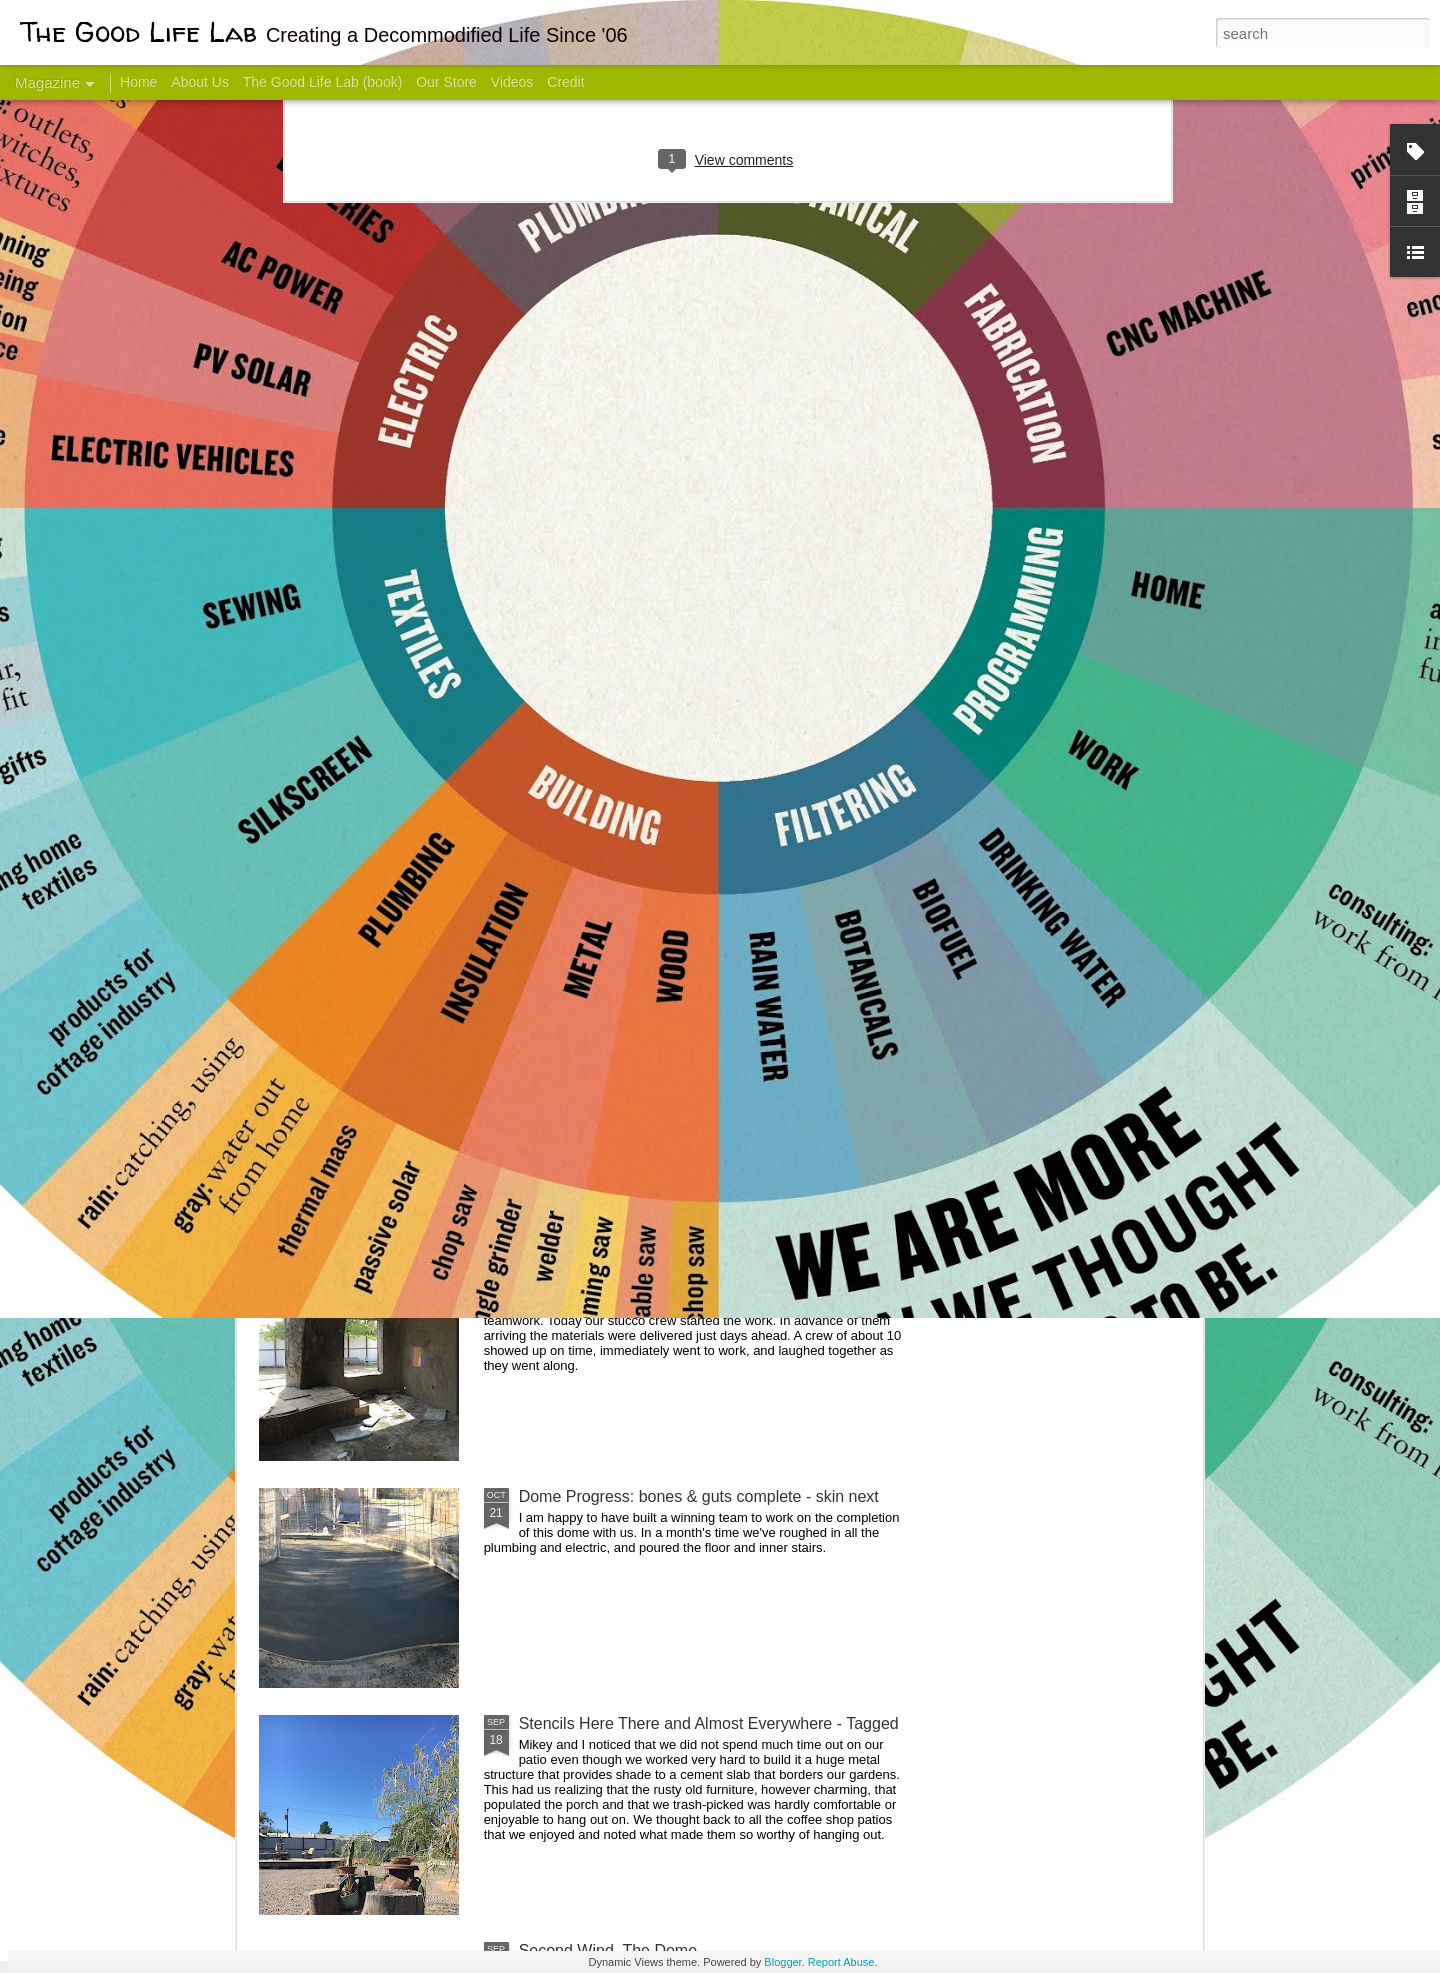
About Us (200, 82)
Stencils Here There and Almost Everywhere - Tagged (709, 1723)
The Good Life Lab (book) (323, 82)
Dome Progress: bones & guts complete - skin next (699, 1496)
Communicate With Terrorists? (598, 795)
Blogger (782, 1962)
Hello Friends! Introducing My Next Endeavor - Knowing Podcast (366, 813)
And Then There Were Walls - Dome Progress (682, 1269)
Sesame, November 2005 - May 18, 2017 (840, 795)
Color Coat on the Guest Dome (404, 1182)
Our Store (446, 82)
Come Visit (1041, 786)
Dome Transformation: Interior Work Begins (672, 955)
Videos (512, 82)
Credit (565, 82)
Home (138, 82)
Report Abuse (841, 1962)
